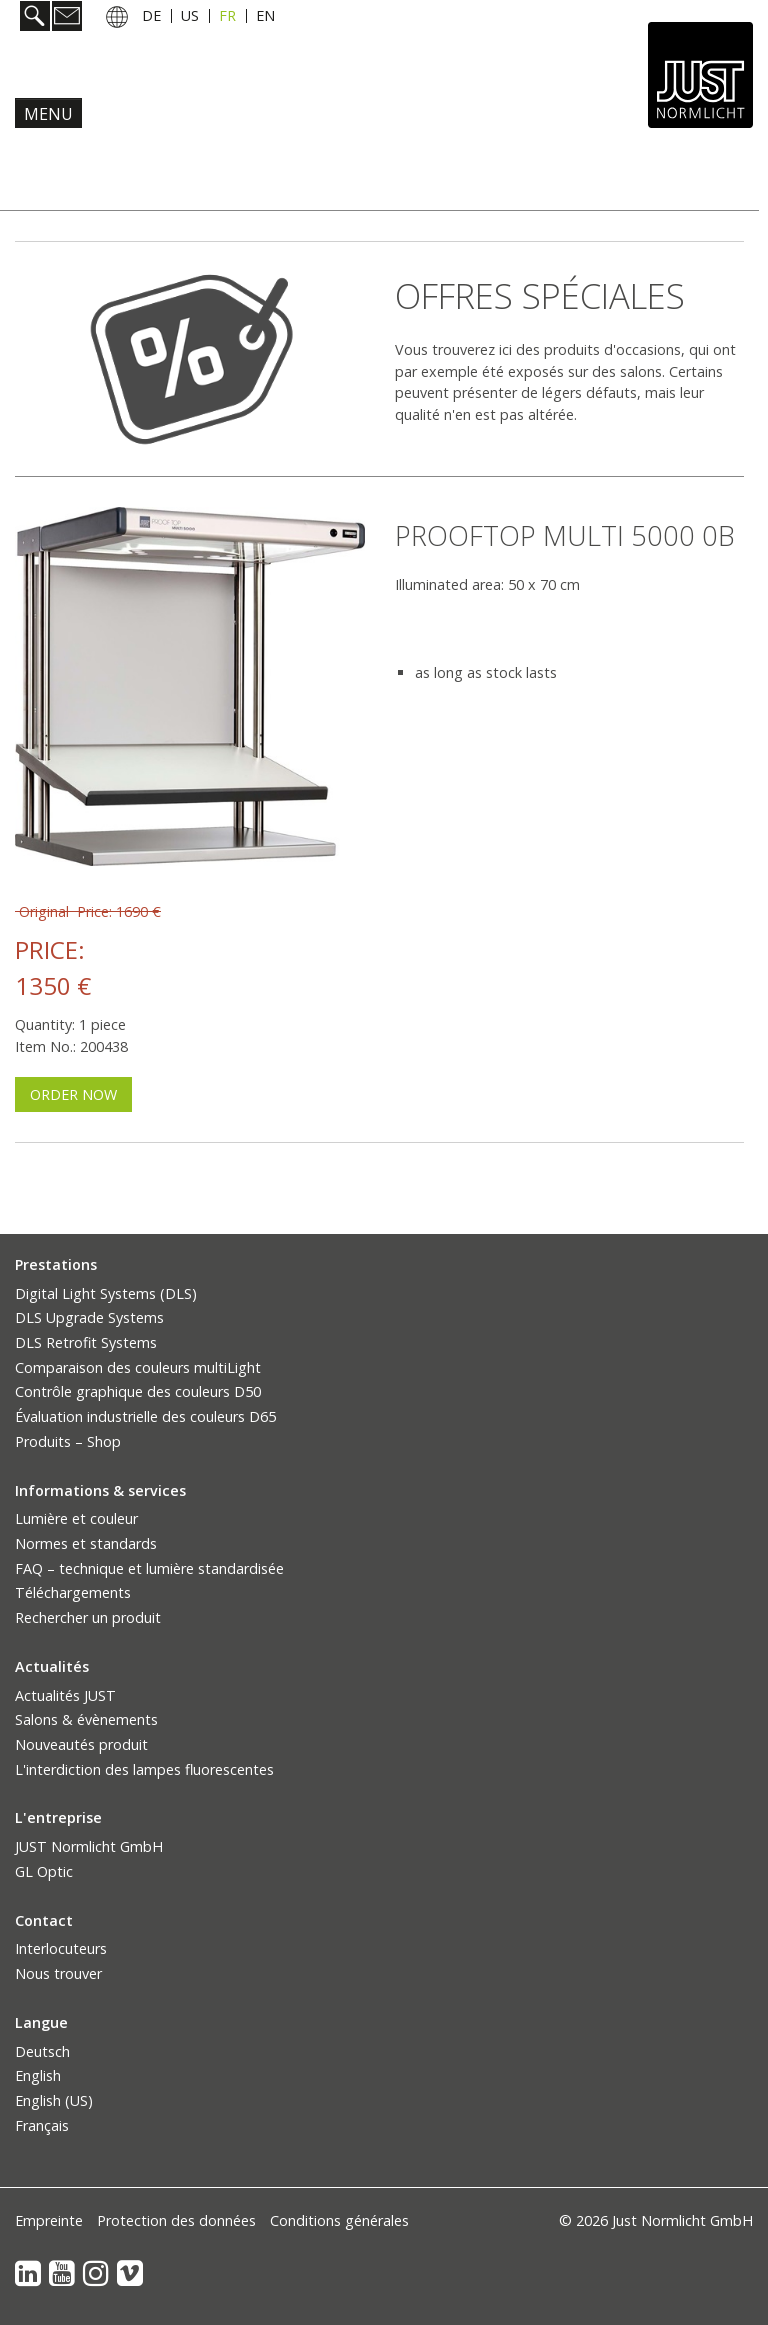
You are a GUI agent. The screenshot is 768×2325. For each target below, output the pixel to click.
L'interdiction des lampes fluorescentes (144, 1769)
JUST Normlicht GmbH (89, 1846)
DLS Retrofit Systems (86, 1342)
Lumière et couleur (76, 1518)
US (190, 15)
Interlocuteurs (61, 1948)
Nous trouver (58, 1973)
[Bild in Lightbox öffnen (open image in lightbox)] (190, 686)
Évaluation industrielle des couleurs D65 (145, 1416)
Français (42, 2125)
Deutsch (42, 2051)
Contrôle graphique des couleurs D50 (138, 1391)
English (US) (54, 2100)
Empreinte (49, 2220)
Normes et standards (86, 1543)
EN (265, 15)
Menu (48, 114)
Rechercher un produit (88, 1617)
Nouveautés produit (81, 1744)
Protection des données (176, 2220)
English (38, 2075)
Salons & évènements (86, 1719)
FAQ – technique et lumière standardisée (149, 1568)
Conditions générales (339, 2220)
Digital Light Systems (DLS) (106, 1293)
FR (227, 15)
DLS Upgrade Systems (89, 1317)
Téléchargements (73, 1592)
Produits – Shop (68, 1441)
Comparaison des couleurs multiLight (138, 1367)
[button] (73, 1094)
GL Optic (44, 1871)
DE (151, 15)
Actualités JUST (65, 1695)
